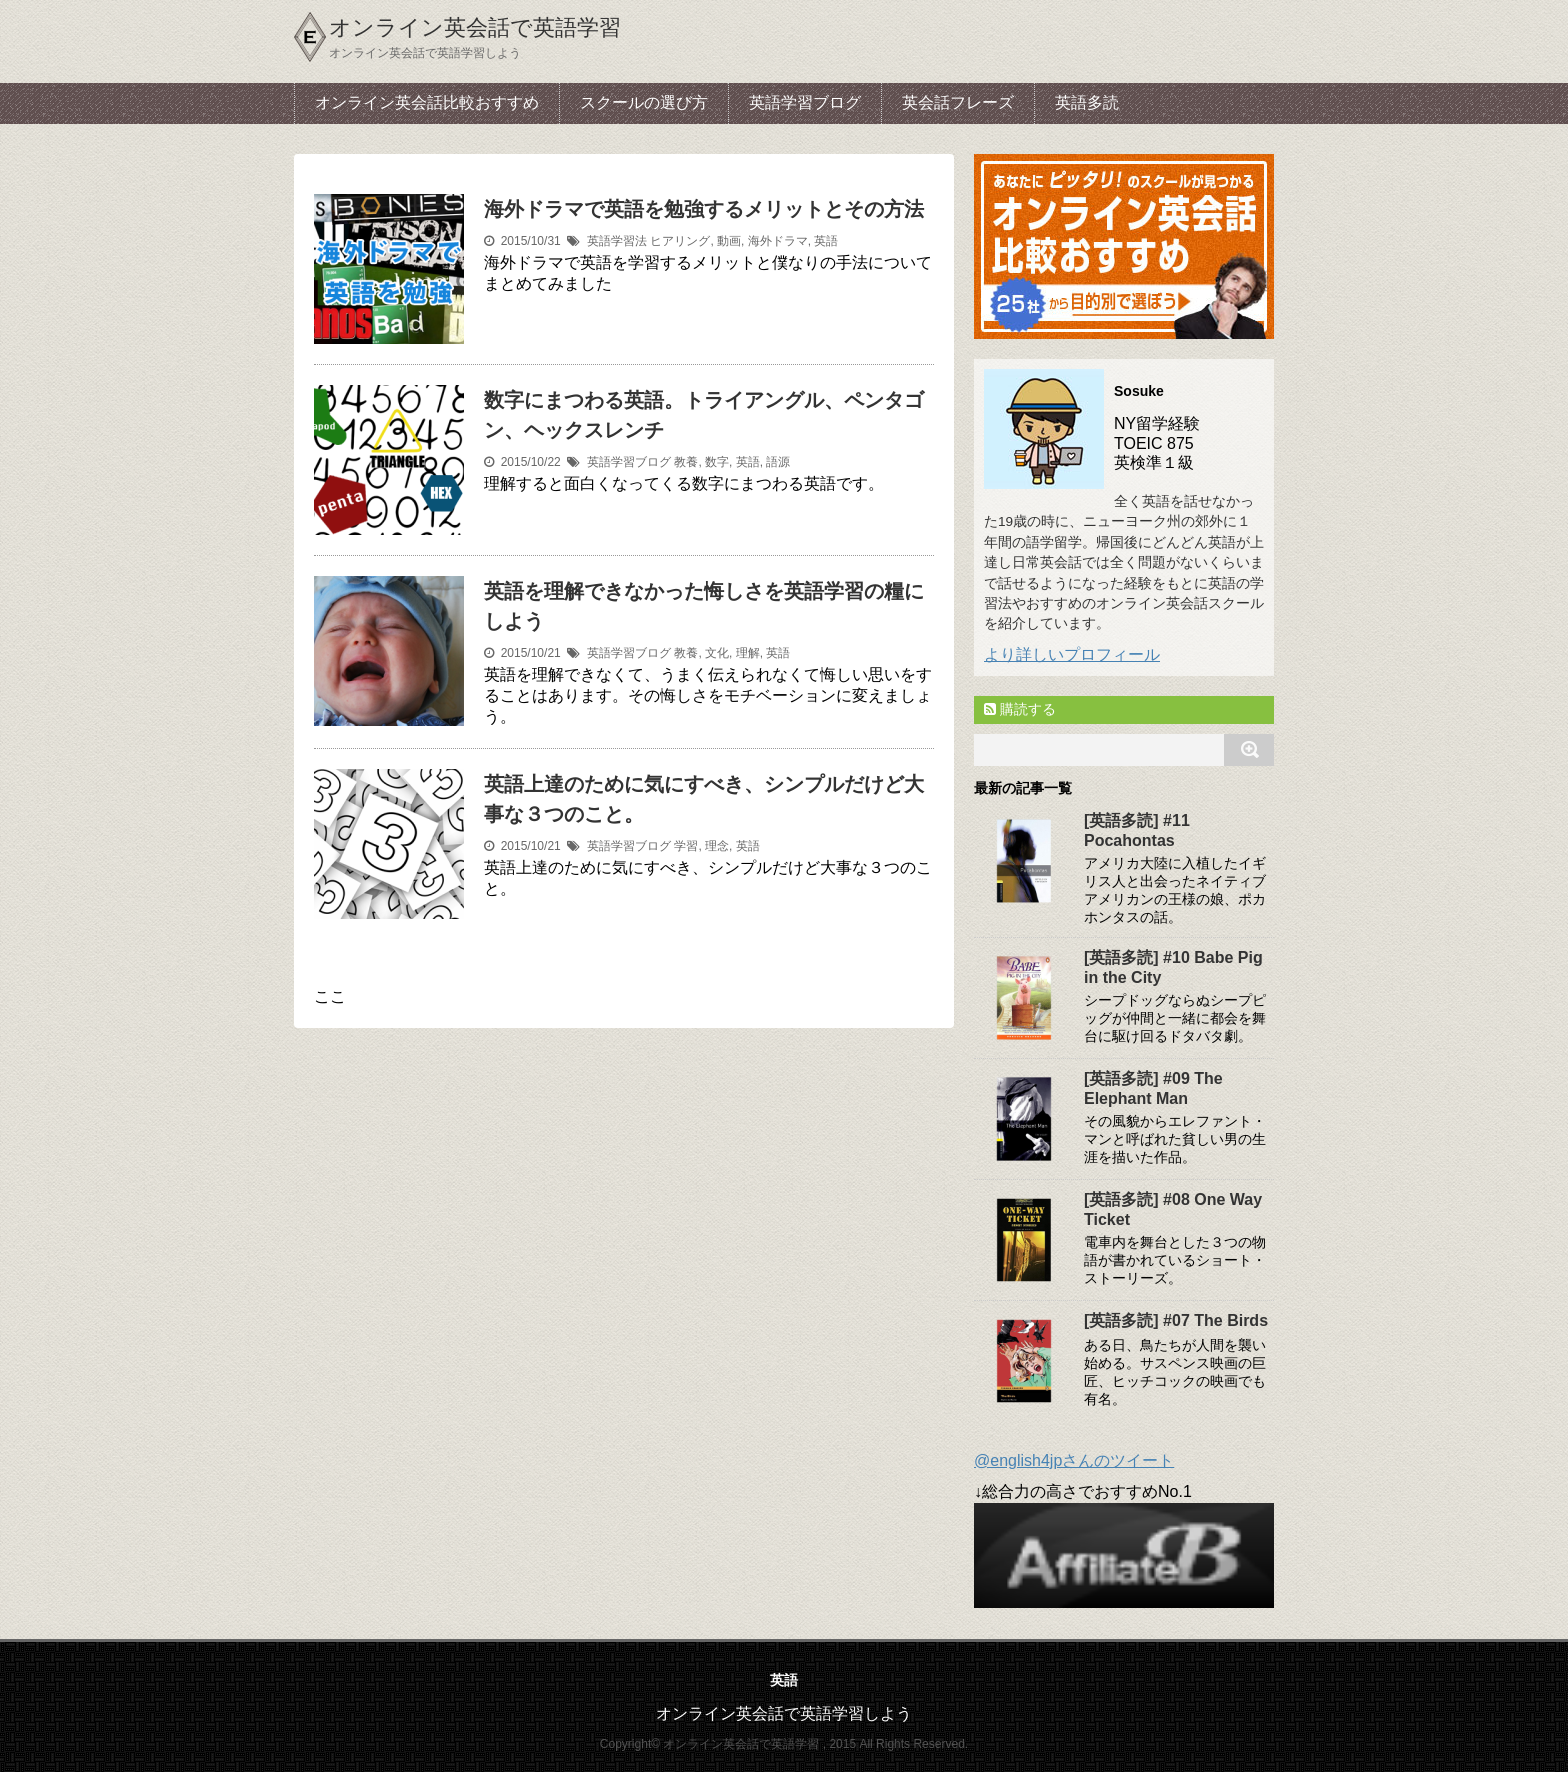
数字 (717, 462)
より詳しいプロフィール (1072, 654)
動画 (729, 241)
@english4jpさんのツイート (1074, 1460)
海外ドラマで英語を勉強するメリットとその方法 (704, 209)
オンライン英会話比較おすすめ (427, 102)
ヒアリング (680, 241)
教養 (686, 462)
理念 (717, 846)
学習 (686, 846)
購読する (1020, 709)
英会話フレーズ (958, 102)
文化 (717, 653)
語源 (778, 462)
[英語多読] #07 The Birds (1176, 1320)
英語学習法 (617, 241)
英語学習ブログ (805, 102)
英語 (826, 241)
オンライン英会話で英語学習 (475, 27)
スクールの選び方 (644, 102)
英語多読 (1087, 102)
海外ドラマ (778, 241)
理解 (748, 653)
